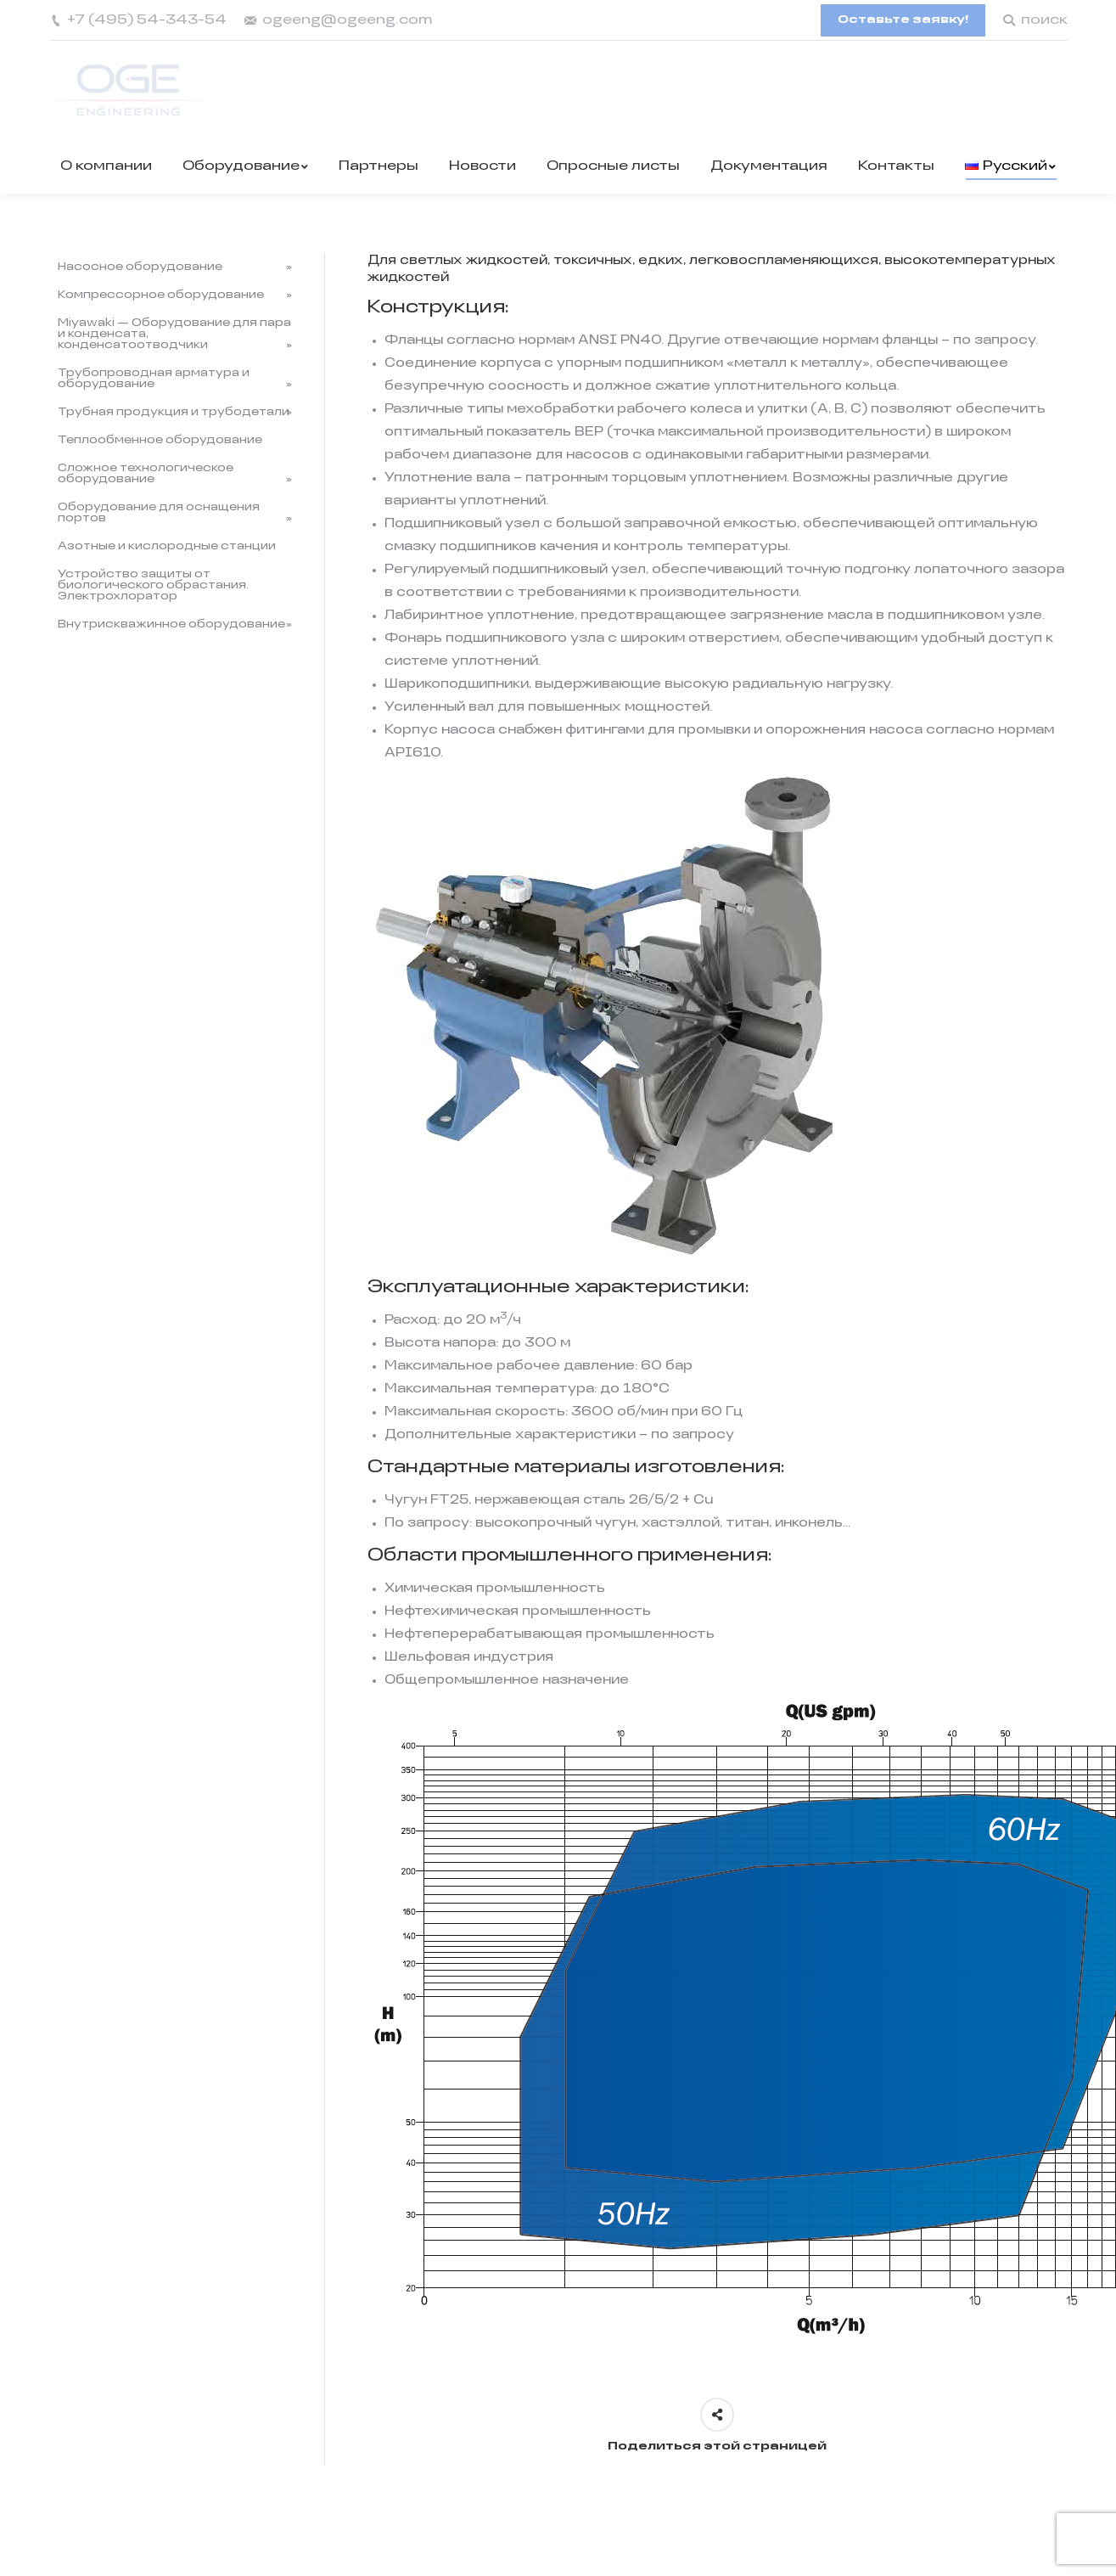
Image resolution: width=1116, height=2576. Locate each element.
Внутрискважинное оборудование (171, 624)
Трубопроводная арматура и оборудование (154, 379)
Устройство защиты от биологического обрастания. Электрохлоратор (153, 585)
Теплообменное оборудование (160, 440)
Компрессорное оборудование (161, 295)
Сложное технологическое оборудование (145, 474)
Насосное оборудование (140, 267)
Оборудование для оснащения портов (159, 513)
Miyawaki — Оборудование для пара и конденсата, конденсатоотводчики (174, 334)
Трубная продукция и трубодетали (173, 412)
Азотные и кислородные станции (167, 546)
